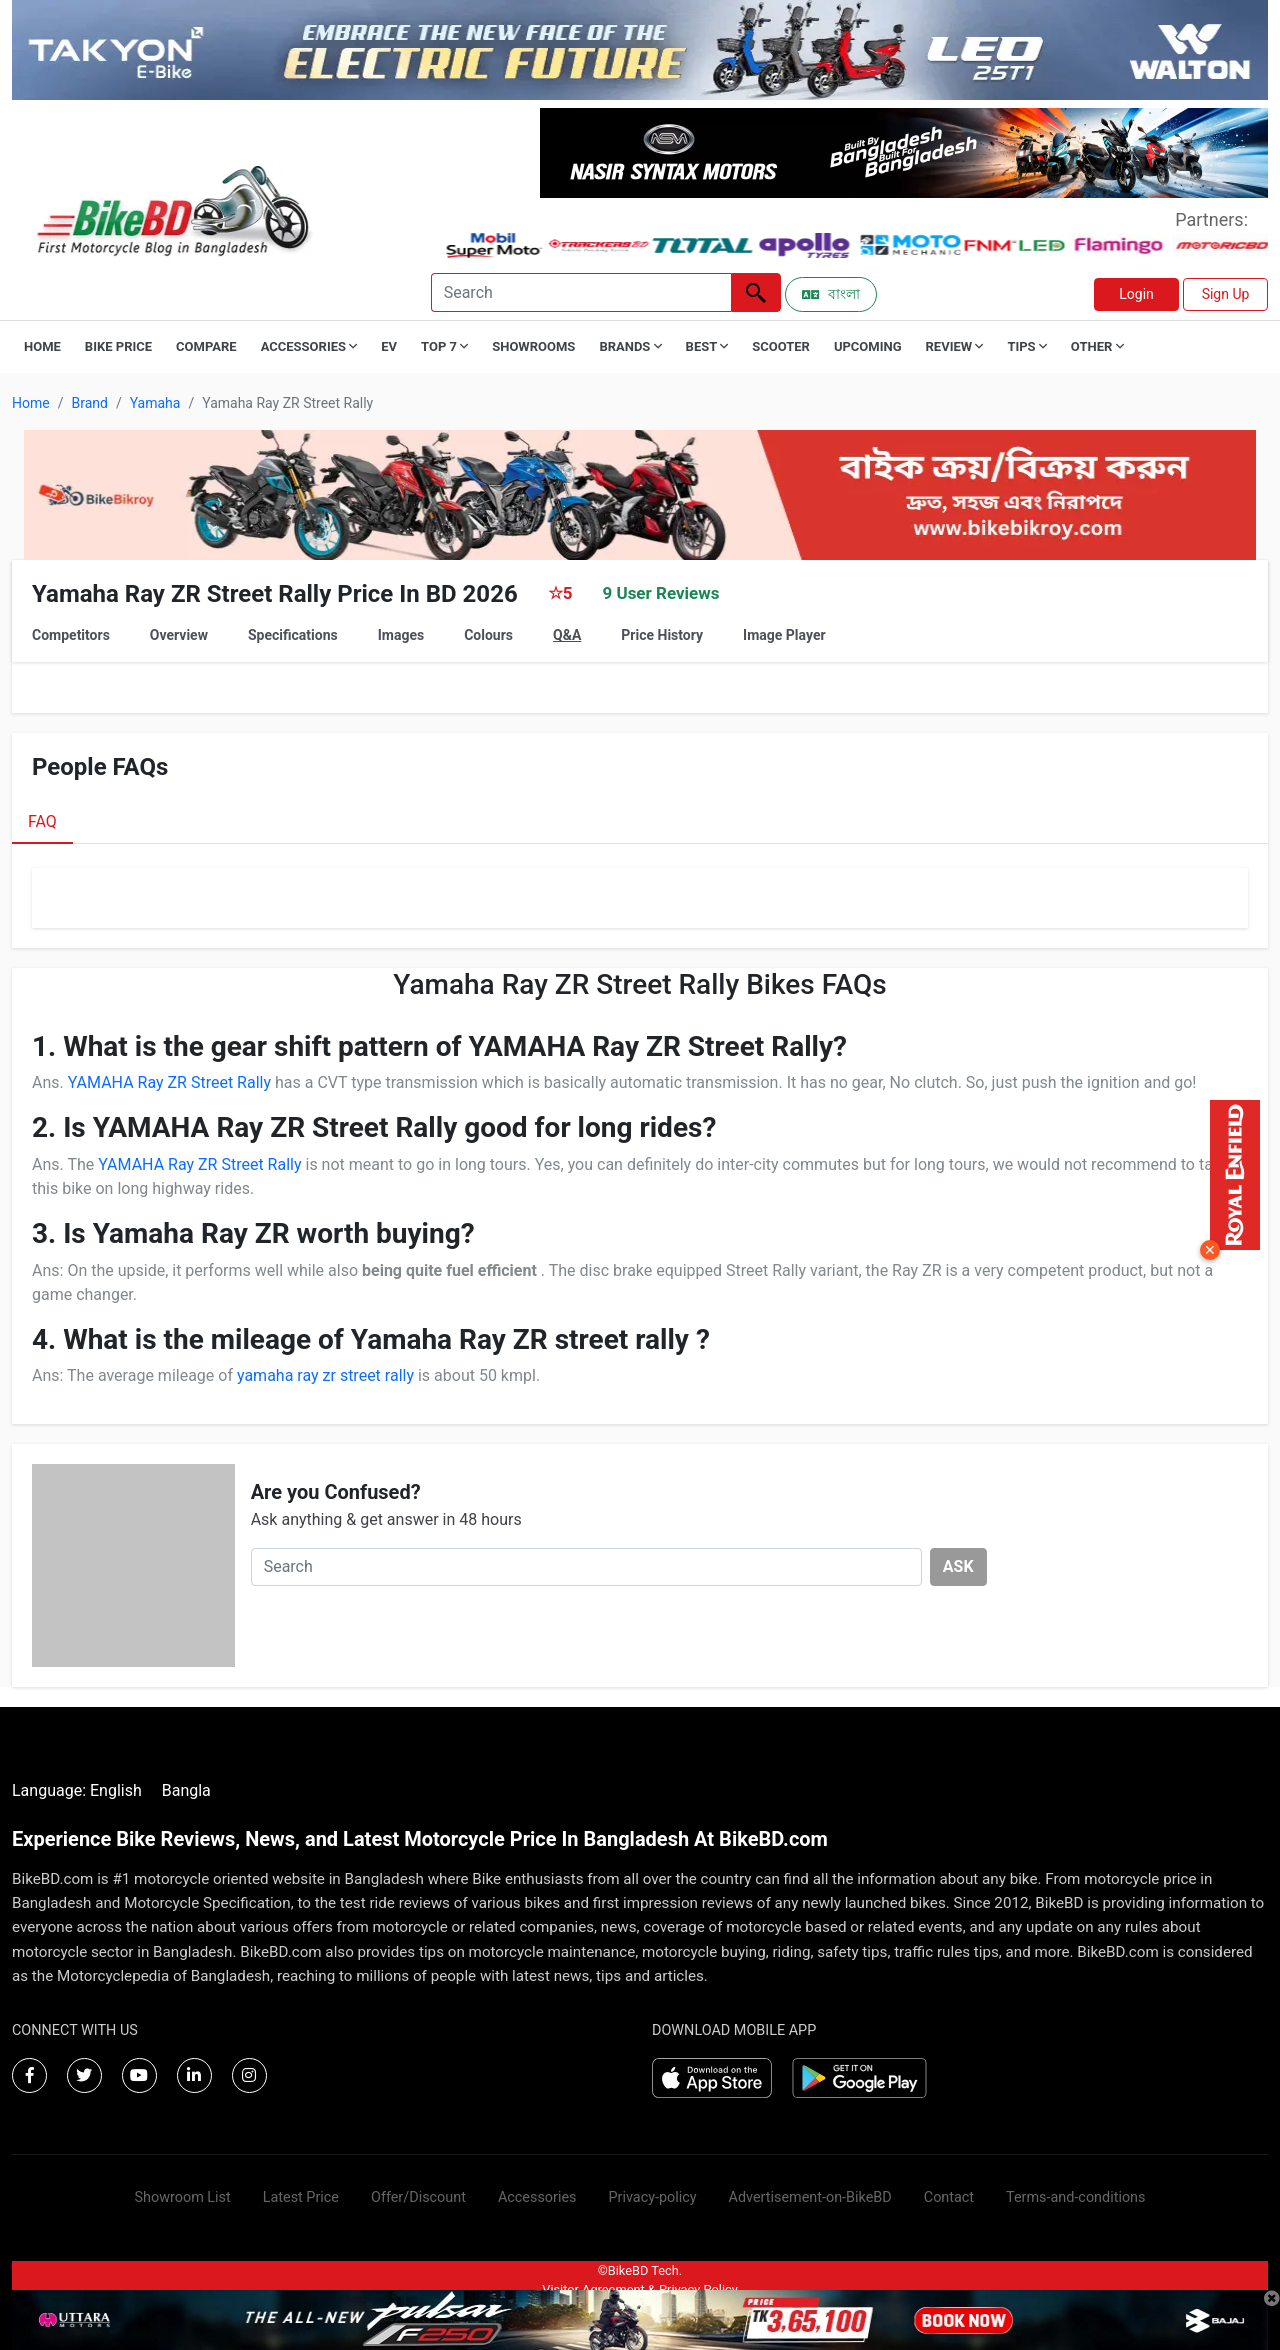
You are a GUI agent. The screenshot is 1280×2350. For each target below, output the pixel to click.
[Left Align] (756, 292)
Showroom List (183, 2197)
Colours (488, 635)
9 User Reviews (660, 593)
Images (401, 635)
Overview (179, 635)
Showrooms (533, 346)
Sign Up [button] (1226, 294)
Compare (206, 346)
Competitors (71, 635)
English (116, 1790)
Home (42, 346)
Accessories (537, 2197)
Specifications (293, 635)
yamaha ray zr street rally (325, 1375)
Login (1136, 294)
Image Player (784, 635)
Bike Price (118, 346)
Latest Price (301, 2197)
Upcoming (868, 346)
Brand (89, 403)
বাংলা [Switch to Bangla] (831, 294)
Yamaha (155, 403)
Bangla (186, 1790)
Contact (949, 2197)
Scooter (781, 346)
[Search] (581, 292)
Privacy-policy (652, 2197)
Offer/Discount (418, 2197)
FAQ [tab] (42, 821)
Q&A (567, 635)
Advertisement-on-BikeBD (810, 2197)
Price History (662, 635)
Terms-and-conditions (1075, 2197)
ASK (958, 1566)
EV (389, 346)
